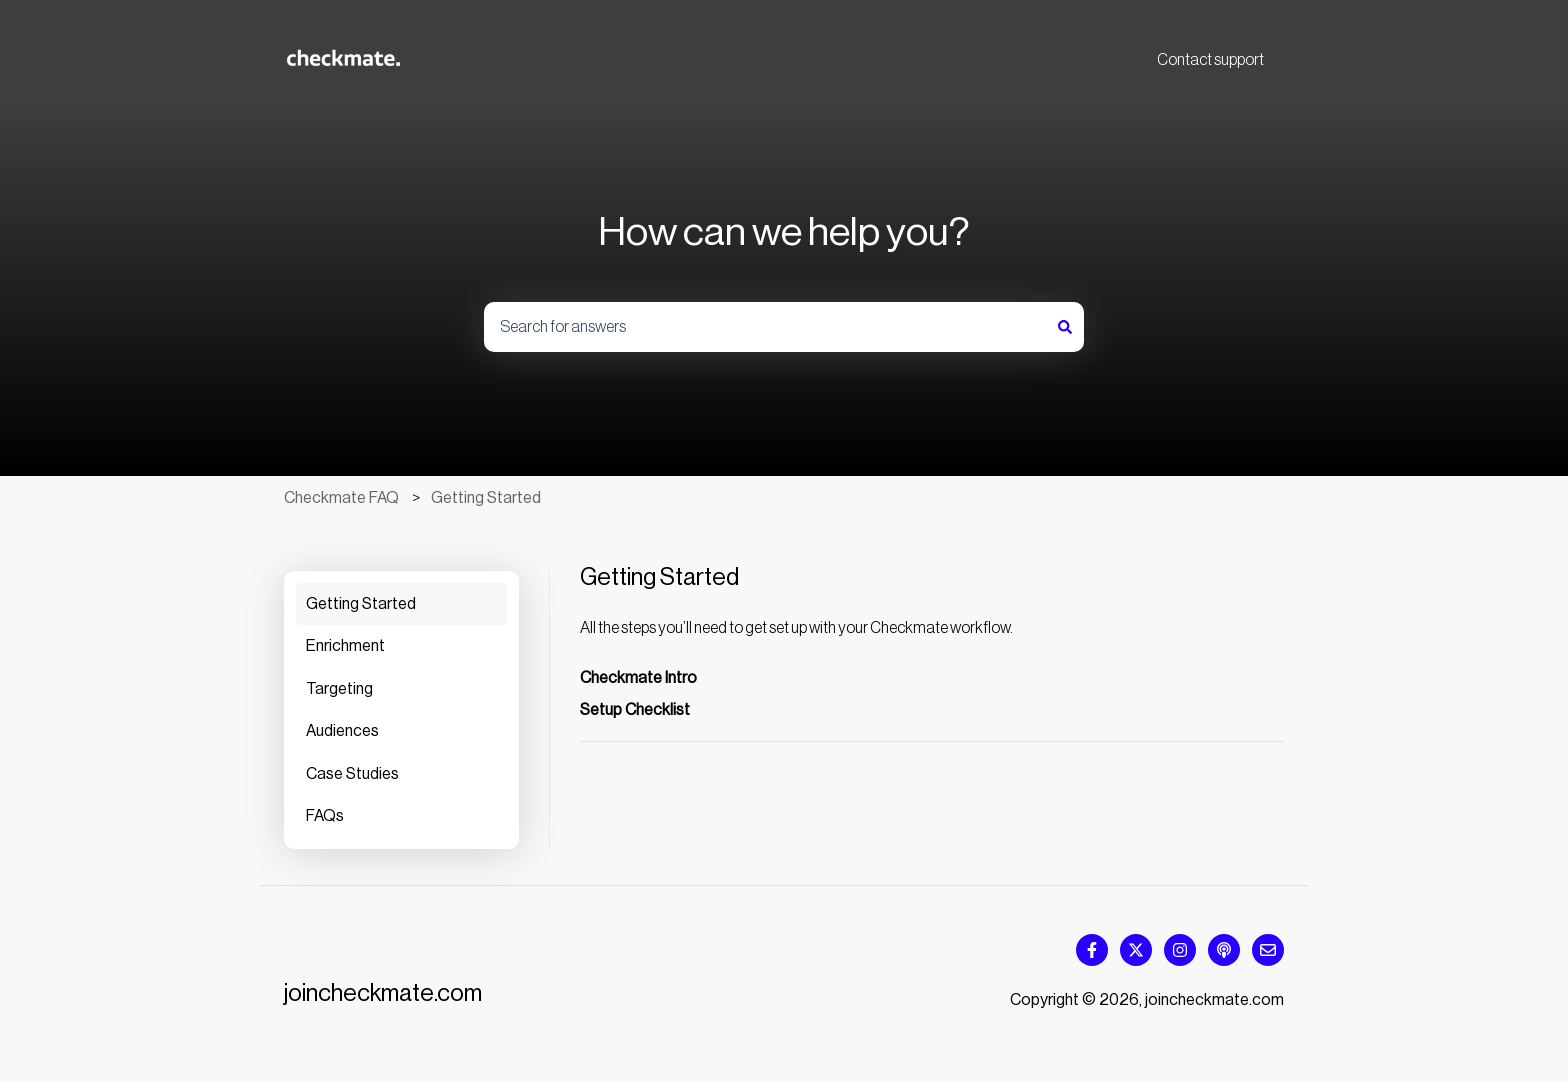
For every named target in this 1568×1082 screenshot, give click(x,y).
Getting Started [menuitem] (361, 604)
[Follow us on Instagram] (1180, 950)
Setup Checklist (635, 710)
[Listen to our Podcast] (1224, 950)
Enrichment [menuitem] (345, 646)
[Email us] (1268, 950)
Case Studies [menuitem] (352, 774)
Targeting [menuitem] (339, 689)
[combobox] (765, 327)
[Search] (1065, 327)
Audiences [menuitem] (342, 731)
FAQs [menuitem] (325, 816)
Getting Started (486, 498)
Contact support (1210, 60)
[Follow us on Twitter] (1136, 950)
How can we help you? (784, 232)
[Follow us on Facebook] (1092, 950)
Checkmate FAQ (341, 498)
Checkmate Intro (638, 678)
